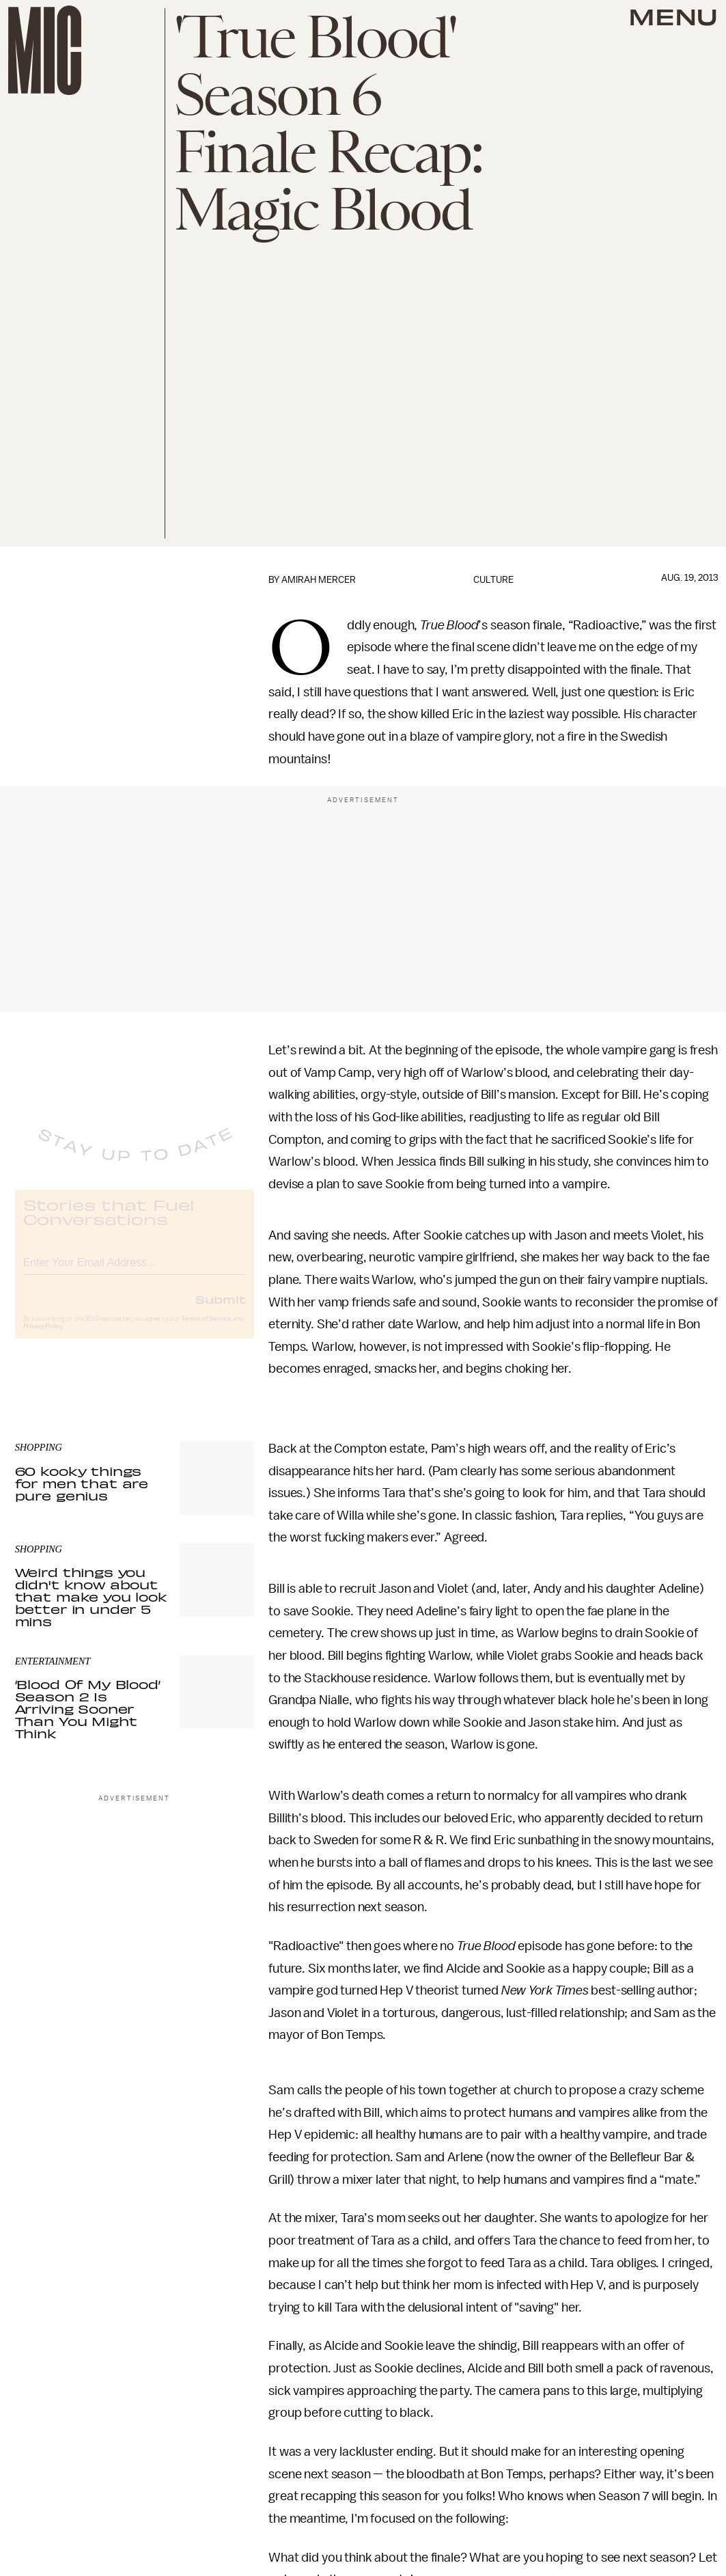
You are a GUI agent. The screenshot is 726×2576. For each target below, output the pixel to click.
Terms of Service (206, 1329)
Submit (220, 1310)
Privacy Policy (43, 1337)
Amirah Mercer (318, 580)
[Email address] (134, 1271)
